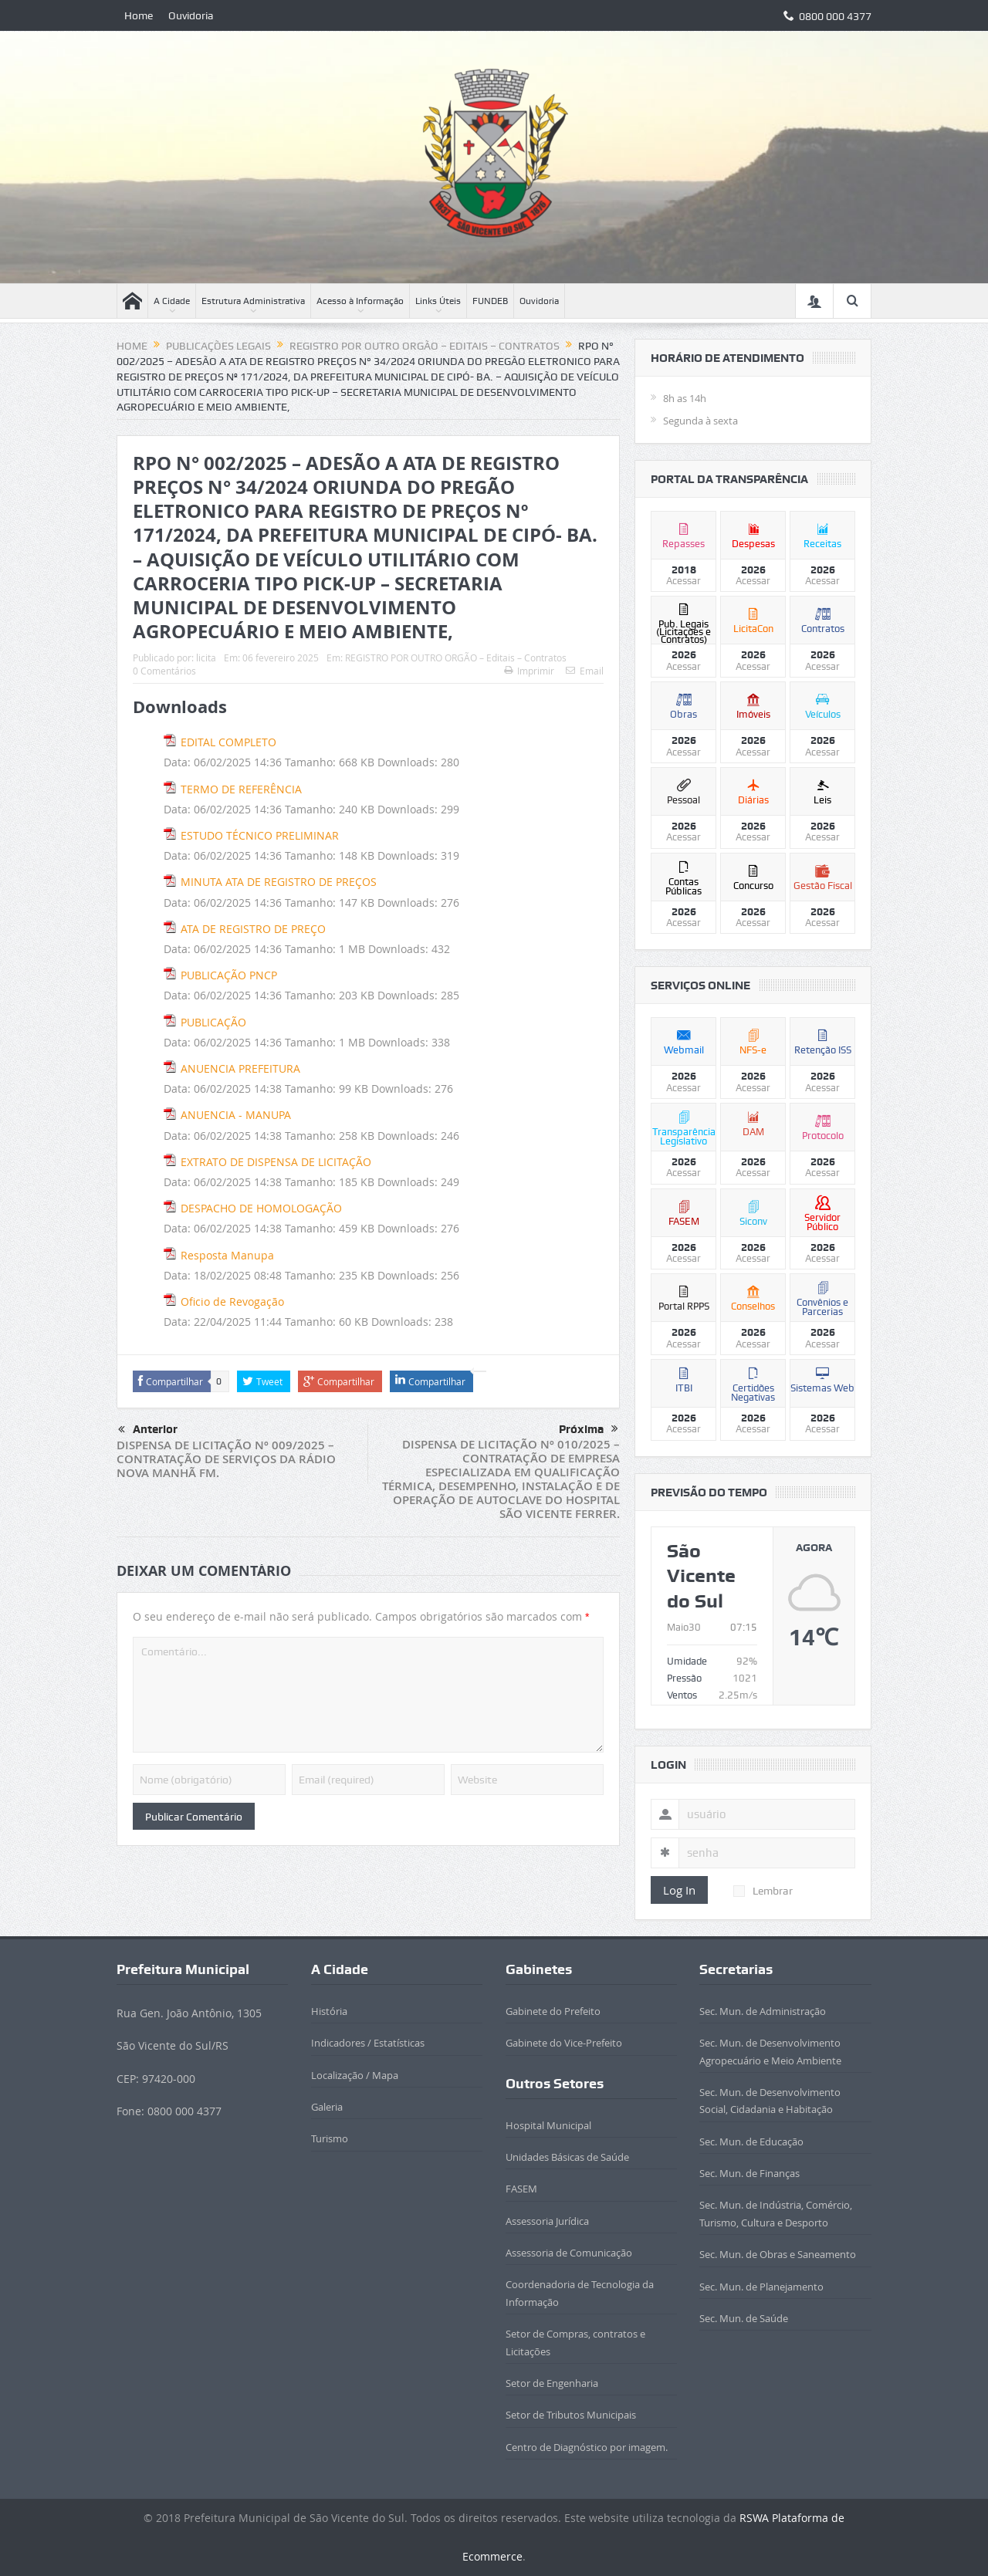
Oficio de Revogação (232, 1301)
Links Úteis (438, 301)
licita (206, 657)
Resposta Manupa (227, 1255)
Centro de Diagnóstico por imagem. (587, 2447)
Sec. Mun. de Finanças (749, 2173)
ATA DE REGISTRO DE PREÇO (253, 928)
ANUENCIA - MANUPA (236, 1114)
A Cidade (172, 301)
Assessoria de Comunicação (569, 2253)
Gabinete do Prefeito (553, 2011)
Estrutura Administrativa (253, 301)
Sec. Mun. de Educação (751, 2141)
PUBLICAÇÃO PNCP (229, 975)
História (329, 2011)
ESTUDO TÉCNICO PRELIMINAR (260, 835)
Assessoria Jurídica (547, 2221)
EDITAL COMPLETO (228, 742)
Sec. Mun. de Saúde (743, 2318)
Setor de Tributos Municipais (571, 2415)
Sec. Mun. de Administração (762, 2011)
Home (138, 15)
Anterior (148, 1430)
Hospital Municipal (548, 2125)
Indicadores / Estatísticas (368, 2043)
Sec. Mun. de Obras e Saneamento (777, 2254)
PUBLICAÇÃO (213, 1022)
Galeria (327, 2107)
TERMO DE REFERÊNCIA (241, 789)
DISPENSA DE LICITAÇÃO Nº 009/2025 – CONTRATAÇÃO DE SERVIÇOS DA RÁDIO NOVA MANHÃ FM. (226, 1459)
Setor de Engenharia (552, 2383)
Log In (679, 1890)
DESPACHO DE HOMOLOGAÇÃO (261, 1208)
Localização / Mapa (354, 2075)
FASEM (521, 2189)
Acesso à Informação (360, 301)
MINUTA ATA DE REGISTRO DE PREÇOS (279, 881)
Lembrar (763, 1891)
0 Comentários (164, 670)
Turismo (329, 2138)
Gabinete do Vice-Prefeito (564, 2043)
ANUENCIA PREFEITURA (240, 1068)
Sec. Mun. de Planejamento (761, 2287)
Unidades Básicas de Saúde (567, 2157)
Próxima (588, 1429)
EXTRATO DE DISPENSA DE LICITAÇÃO (276, 1161)
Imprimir (529, 670)
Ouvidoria (191, 15)
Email (585, 670)
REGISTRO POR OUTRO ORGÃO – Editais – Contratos (456, 657)
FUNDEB (490, 301)
